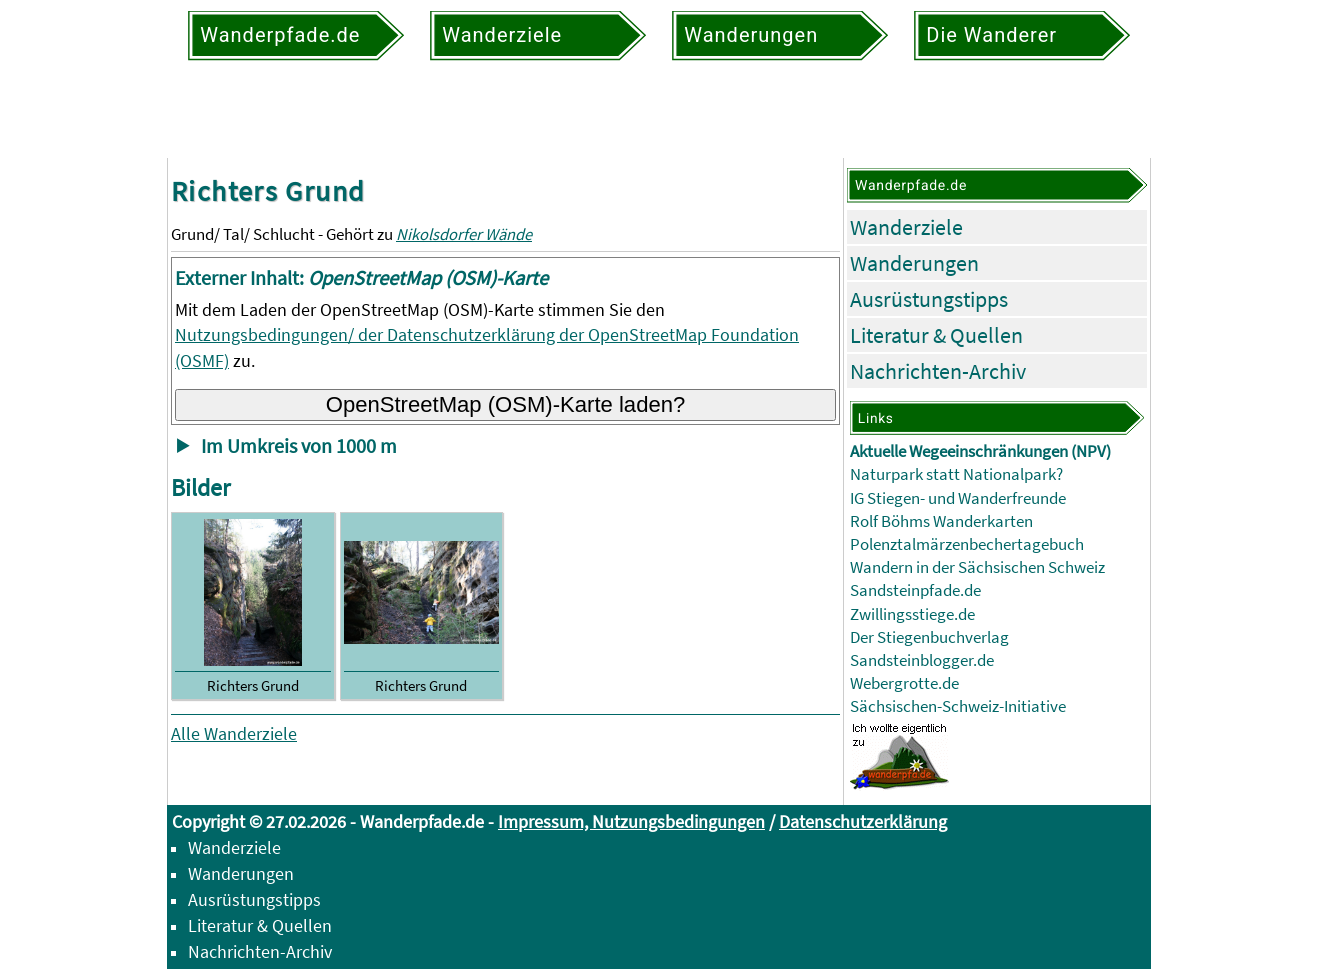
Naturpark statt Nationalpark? (956, 474)
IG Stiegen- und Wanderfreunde (958, 498)
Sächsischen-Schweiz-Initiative (958, 706)
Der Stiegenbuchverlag (929, 637)
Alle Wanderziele (234, 733)
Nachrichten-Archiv (938, 371)
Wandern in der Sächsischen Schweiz (977, 567)
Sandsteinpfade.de (915, 590)
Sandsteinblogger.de (922, 660)
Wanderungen (914, 263)
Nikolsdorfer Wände (464, 234)
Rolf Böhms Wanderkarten (941, 521)
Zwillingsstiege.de (912, 614)
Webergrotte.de (904, 683)
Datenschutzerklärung (863, 821)
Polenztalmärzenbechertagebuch (967, 544)
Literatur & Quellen (936, 335)
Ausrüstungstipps (929, 299)
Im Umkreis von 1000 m (299, 446)
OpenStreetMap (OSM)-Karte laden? (506, 404)
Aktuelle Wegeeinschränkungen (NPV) (980, 451)
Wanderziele (906, 227)
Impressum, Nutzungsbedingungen (631, 821)
